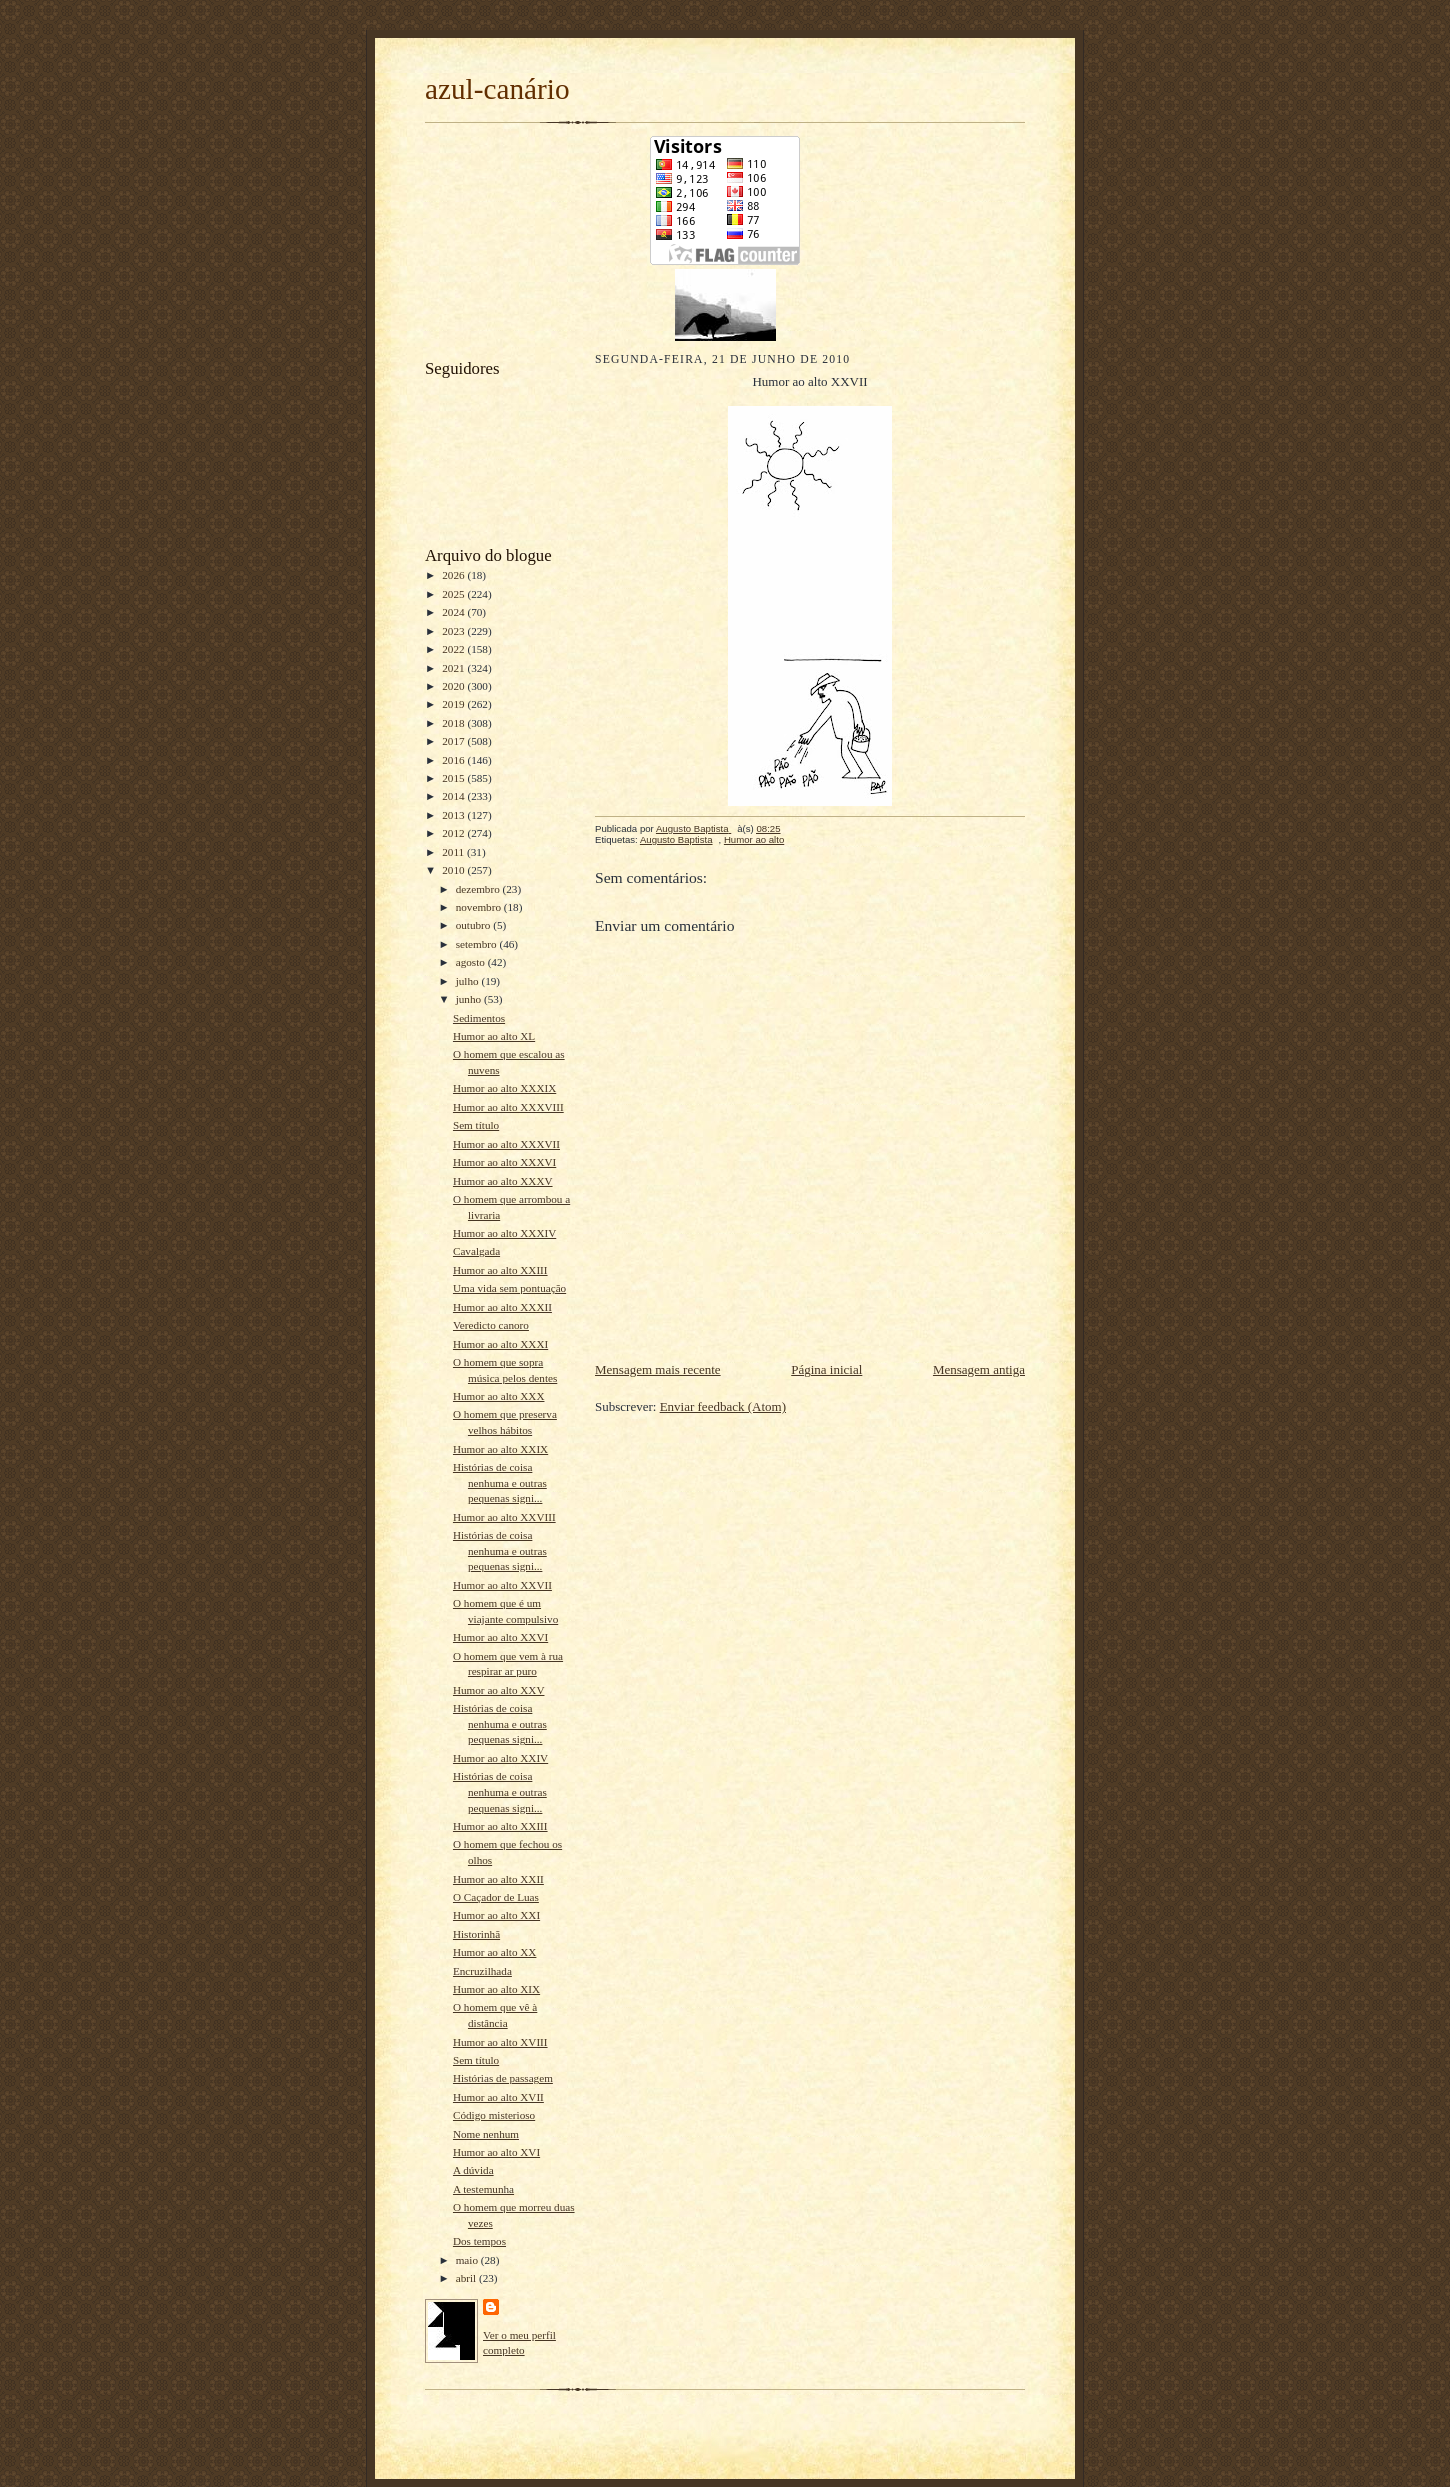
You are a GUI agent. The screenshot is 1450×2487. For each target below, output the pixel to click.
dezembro (479, 889)
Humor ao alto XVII (498, 2097)
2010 (454, 870)
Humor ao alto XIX (496, 1989)
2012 (454, 833)
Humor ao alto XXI (496, 1915)
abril (467, 2278)
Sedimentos (479, 1018)
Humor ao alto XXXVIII (508, 1107)
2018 (454, 723)
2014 (454, 796)
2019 (454, 704)
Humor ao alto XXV (499, 1690)
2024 (454, 612)
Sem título (476, 1125)
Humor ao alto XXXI (500, 1344)
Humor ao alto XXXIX (504, 1088)
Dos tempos (479, 2241)
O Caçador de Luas (496, 1897)
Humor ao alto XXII (498, 1879)
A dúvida (473, 2170)
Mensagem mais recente (658, 1369)
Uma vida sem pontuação (509, 1288)
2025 (454, 594)
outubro (475, 925)
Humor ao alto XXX (499, 1396)
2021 (454, 668)
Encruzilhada (482, 1971)
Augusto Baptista (676, 839)
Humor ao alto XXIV (500, 1758)
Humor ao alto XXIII (500, 1270)
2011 (454, 852)
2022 (454, 649)
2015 (454, 778)
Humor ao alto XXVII (502, 1585)
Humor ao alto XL (494, 1036)
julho (469, 981)
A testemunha (483, 2189)
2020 (454, 686)
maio (468, 2260)
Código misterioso (494, 2115)
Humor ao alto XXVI (500, 1637)
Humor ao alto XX (494, 1952)
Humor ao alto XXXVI (504, 1162)
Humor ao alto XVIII (500, 2042)
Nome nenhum (486, 2134)
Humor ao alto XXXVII (506, 1144)
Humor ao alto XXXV (503, 1181)
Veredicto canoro (491, 1325)
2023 (454, 631)
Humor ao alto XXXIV (504, 1233)
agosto (472, 962)
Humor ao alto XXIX (500, 1449)
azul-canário (497, 89)
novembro (480, 907)
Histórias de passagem (503, 2078)
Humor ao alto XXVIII (504, 1517)
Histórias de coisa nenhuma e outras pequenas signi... (500, 1482)
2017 (454, 741)
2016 (454, 760)
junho (470, 999)
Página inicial (826, 1369)
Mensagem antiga (979, 1369)
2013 (454, 815)
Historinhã (476, 1934)
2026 (454, 575)
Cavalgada (476, 1251)
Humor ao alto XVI (496, 2152)
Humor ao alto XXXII (502, 1307)
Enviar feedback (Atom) (723, 1406)
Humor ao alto (754, 839)
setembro (478, 944)
